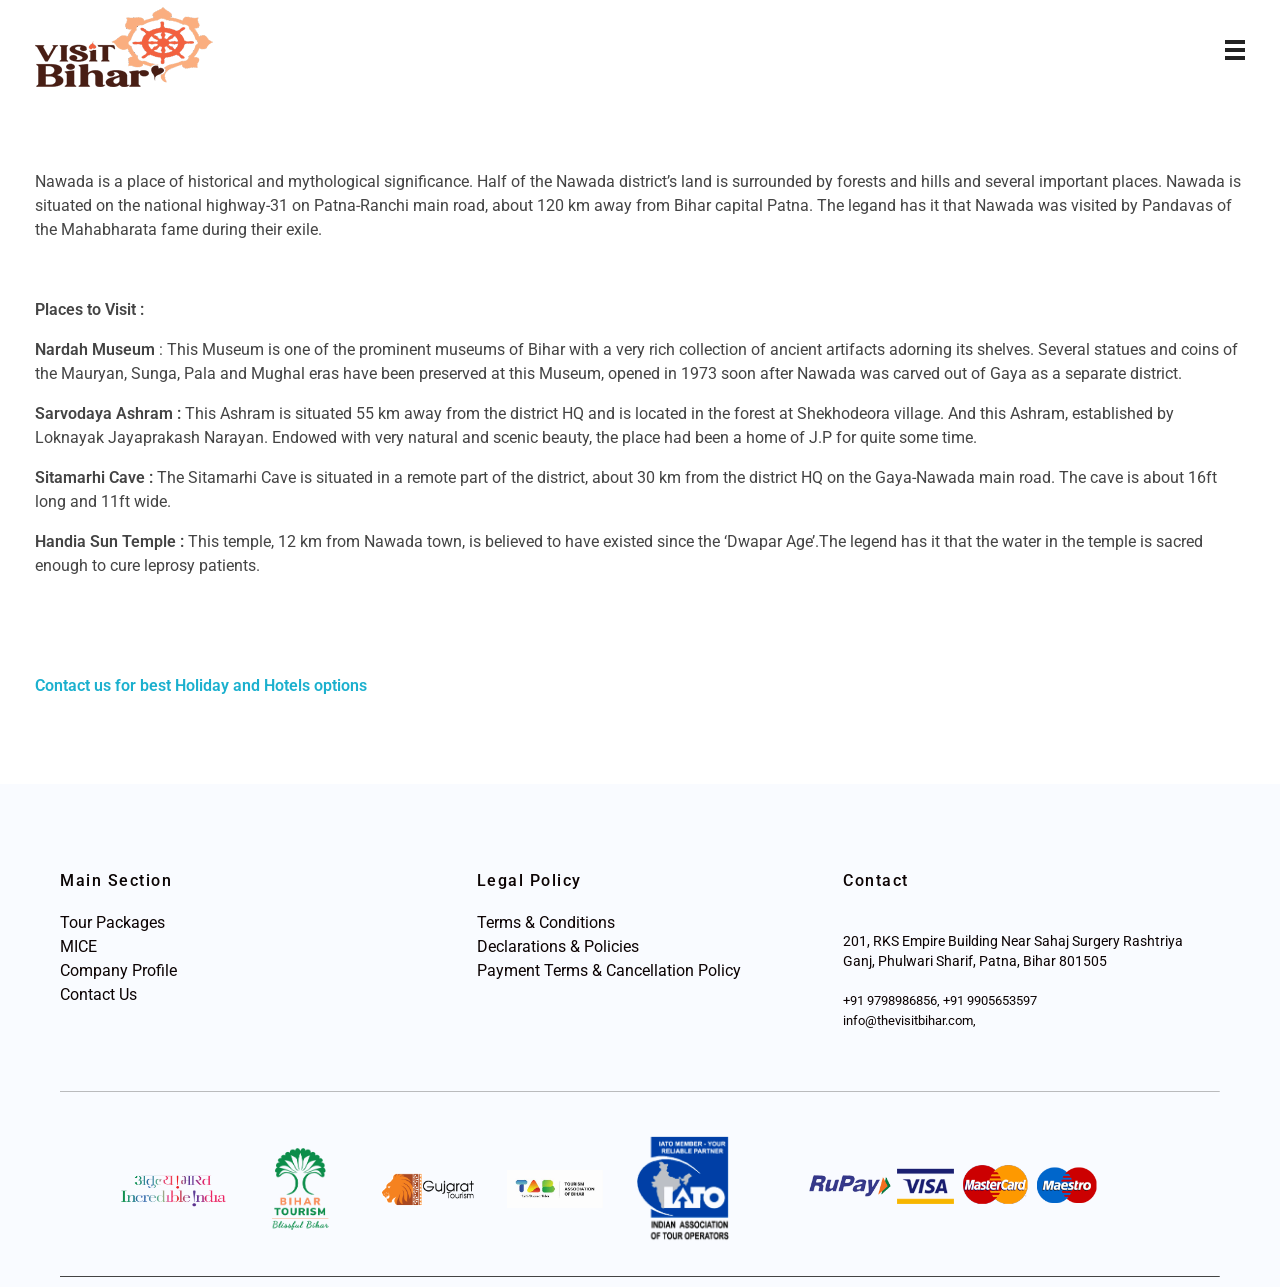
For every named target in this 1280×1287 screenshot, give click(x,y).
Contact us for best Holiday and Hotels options (201, 685)
